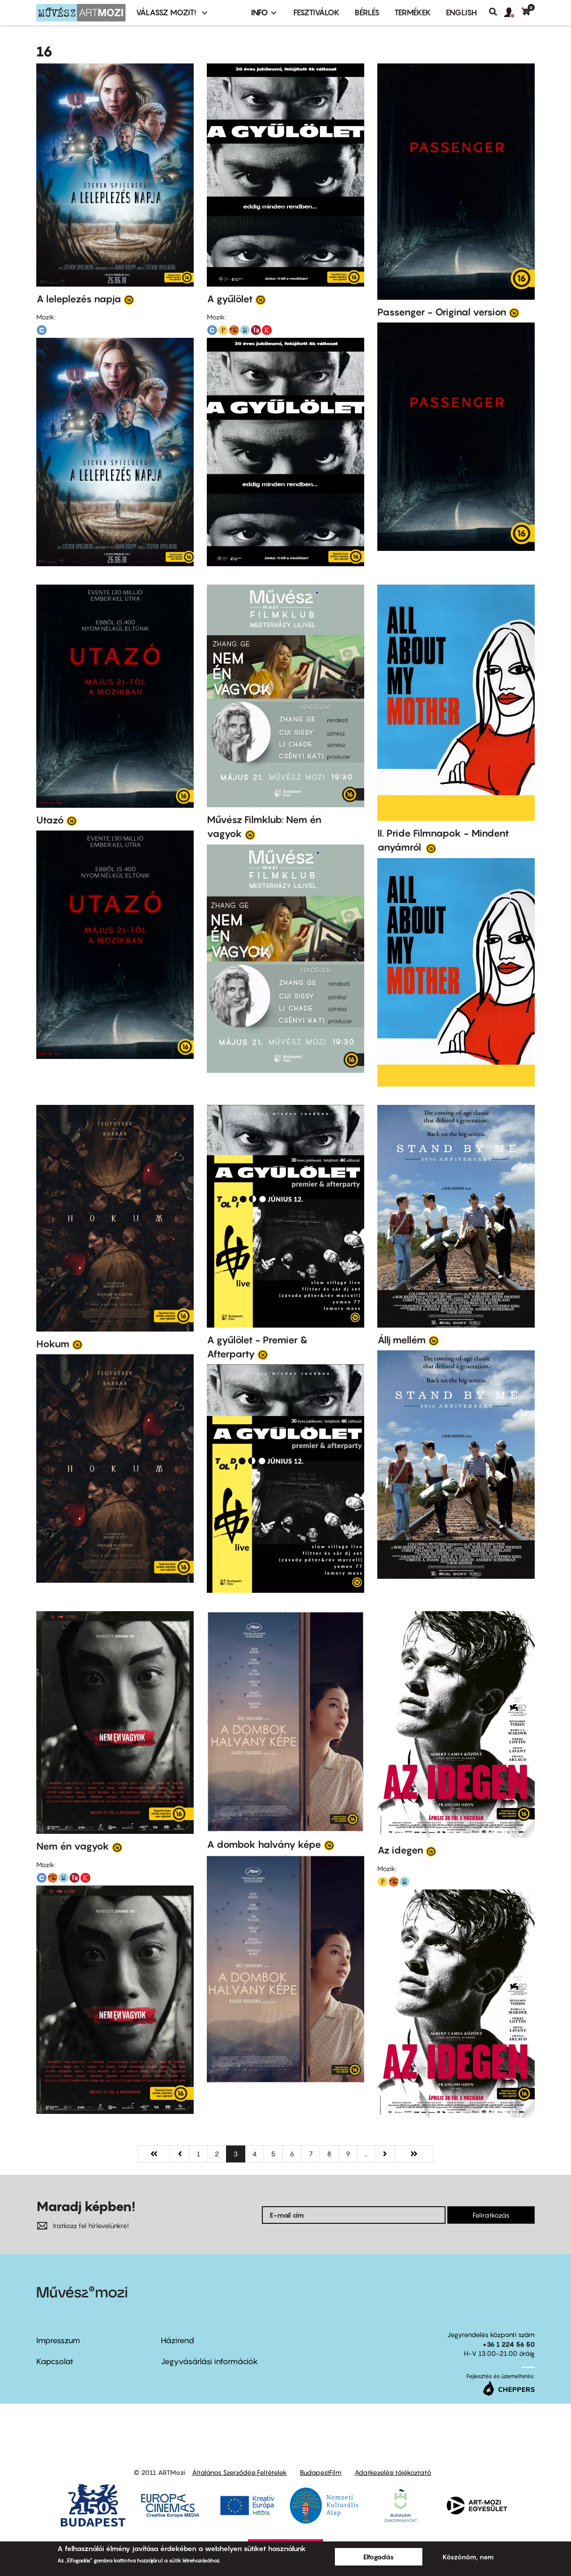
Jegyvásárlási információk (209, 2361)
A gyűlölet (230, 299)
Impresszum (58, 2340)
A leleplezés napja (78, 299)
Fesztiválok (316, 12)
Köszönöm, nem (468, 2557)
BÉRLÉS (367, 12)
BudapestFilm (320, 2472)
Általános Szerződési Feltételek (239, 2472)
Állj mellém (401, 1340)
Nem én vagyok (72, 1846)
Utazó (50, 820)
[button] (513, 12)
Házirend (177, 2340)
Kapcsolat (54, 2361)
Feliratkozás (491, 2215)
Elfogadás (378, 2557)
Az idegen (400, 1850)
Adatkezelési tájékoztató (393, 2472)
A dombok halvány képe (264, 1844)
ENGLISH (461, 12)
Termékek (412, 12)
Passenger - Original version (441, 312)
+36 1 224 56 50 (509, 2344)
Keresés (496, 11)
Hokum (53, 1343)
